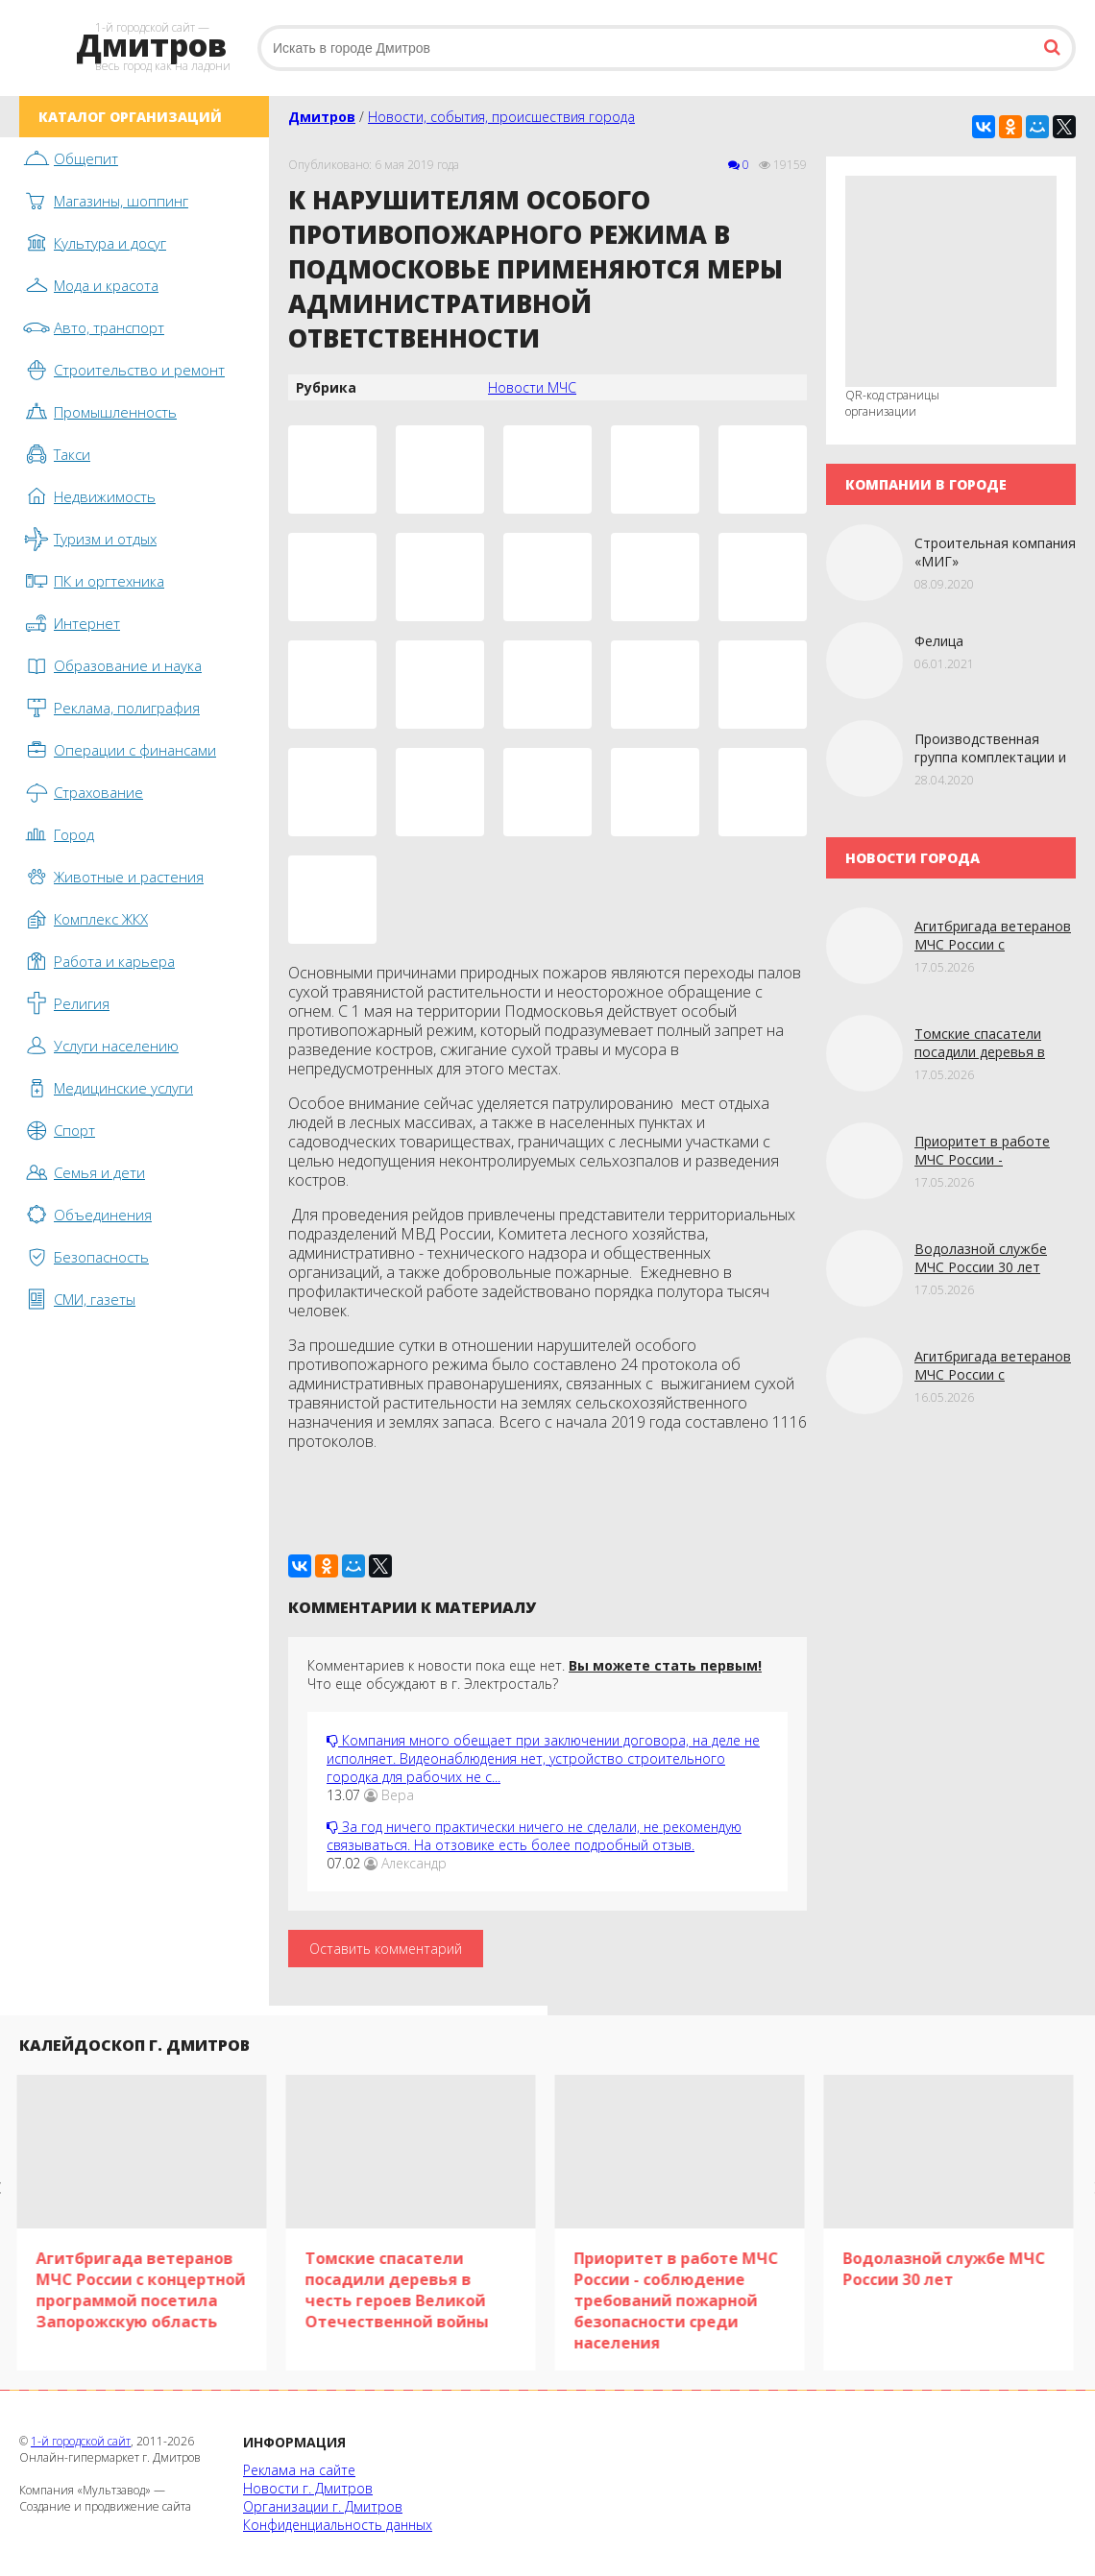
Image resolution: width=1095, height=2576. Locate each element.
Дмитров (321, 117)
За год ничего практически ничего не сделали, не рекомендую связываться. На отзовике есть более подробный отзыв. (534, 1836)
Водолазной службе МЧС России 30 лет (980, 1258)
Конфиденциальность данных (337, 2525)
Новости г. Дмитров (308, 2488)
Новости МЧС (532, 387)
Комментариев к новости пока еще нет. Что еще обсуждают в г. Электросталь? (534, 1674)
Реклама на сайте (299, 2470)
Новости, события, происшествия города (501, 117)
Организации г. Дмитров (322, 2506)
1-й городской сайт (81, 2441)
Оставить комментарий (385, 1948)
